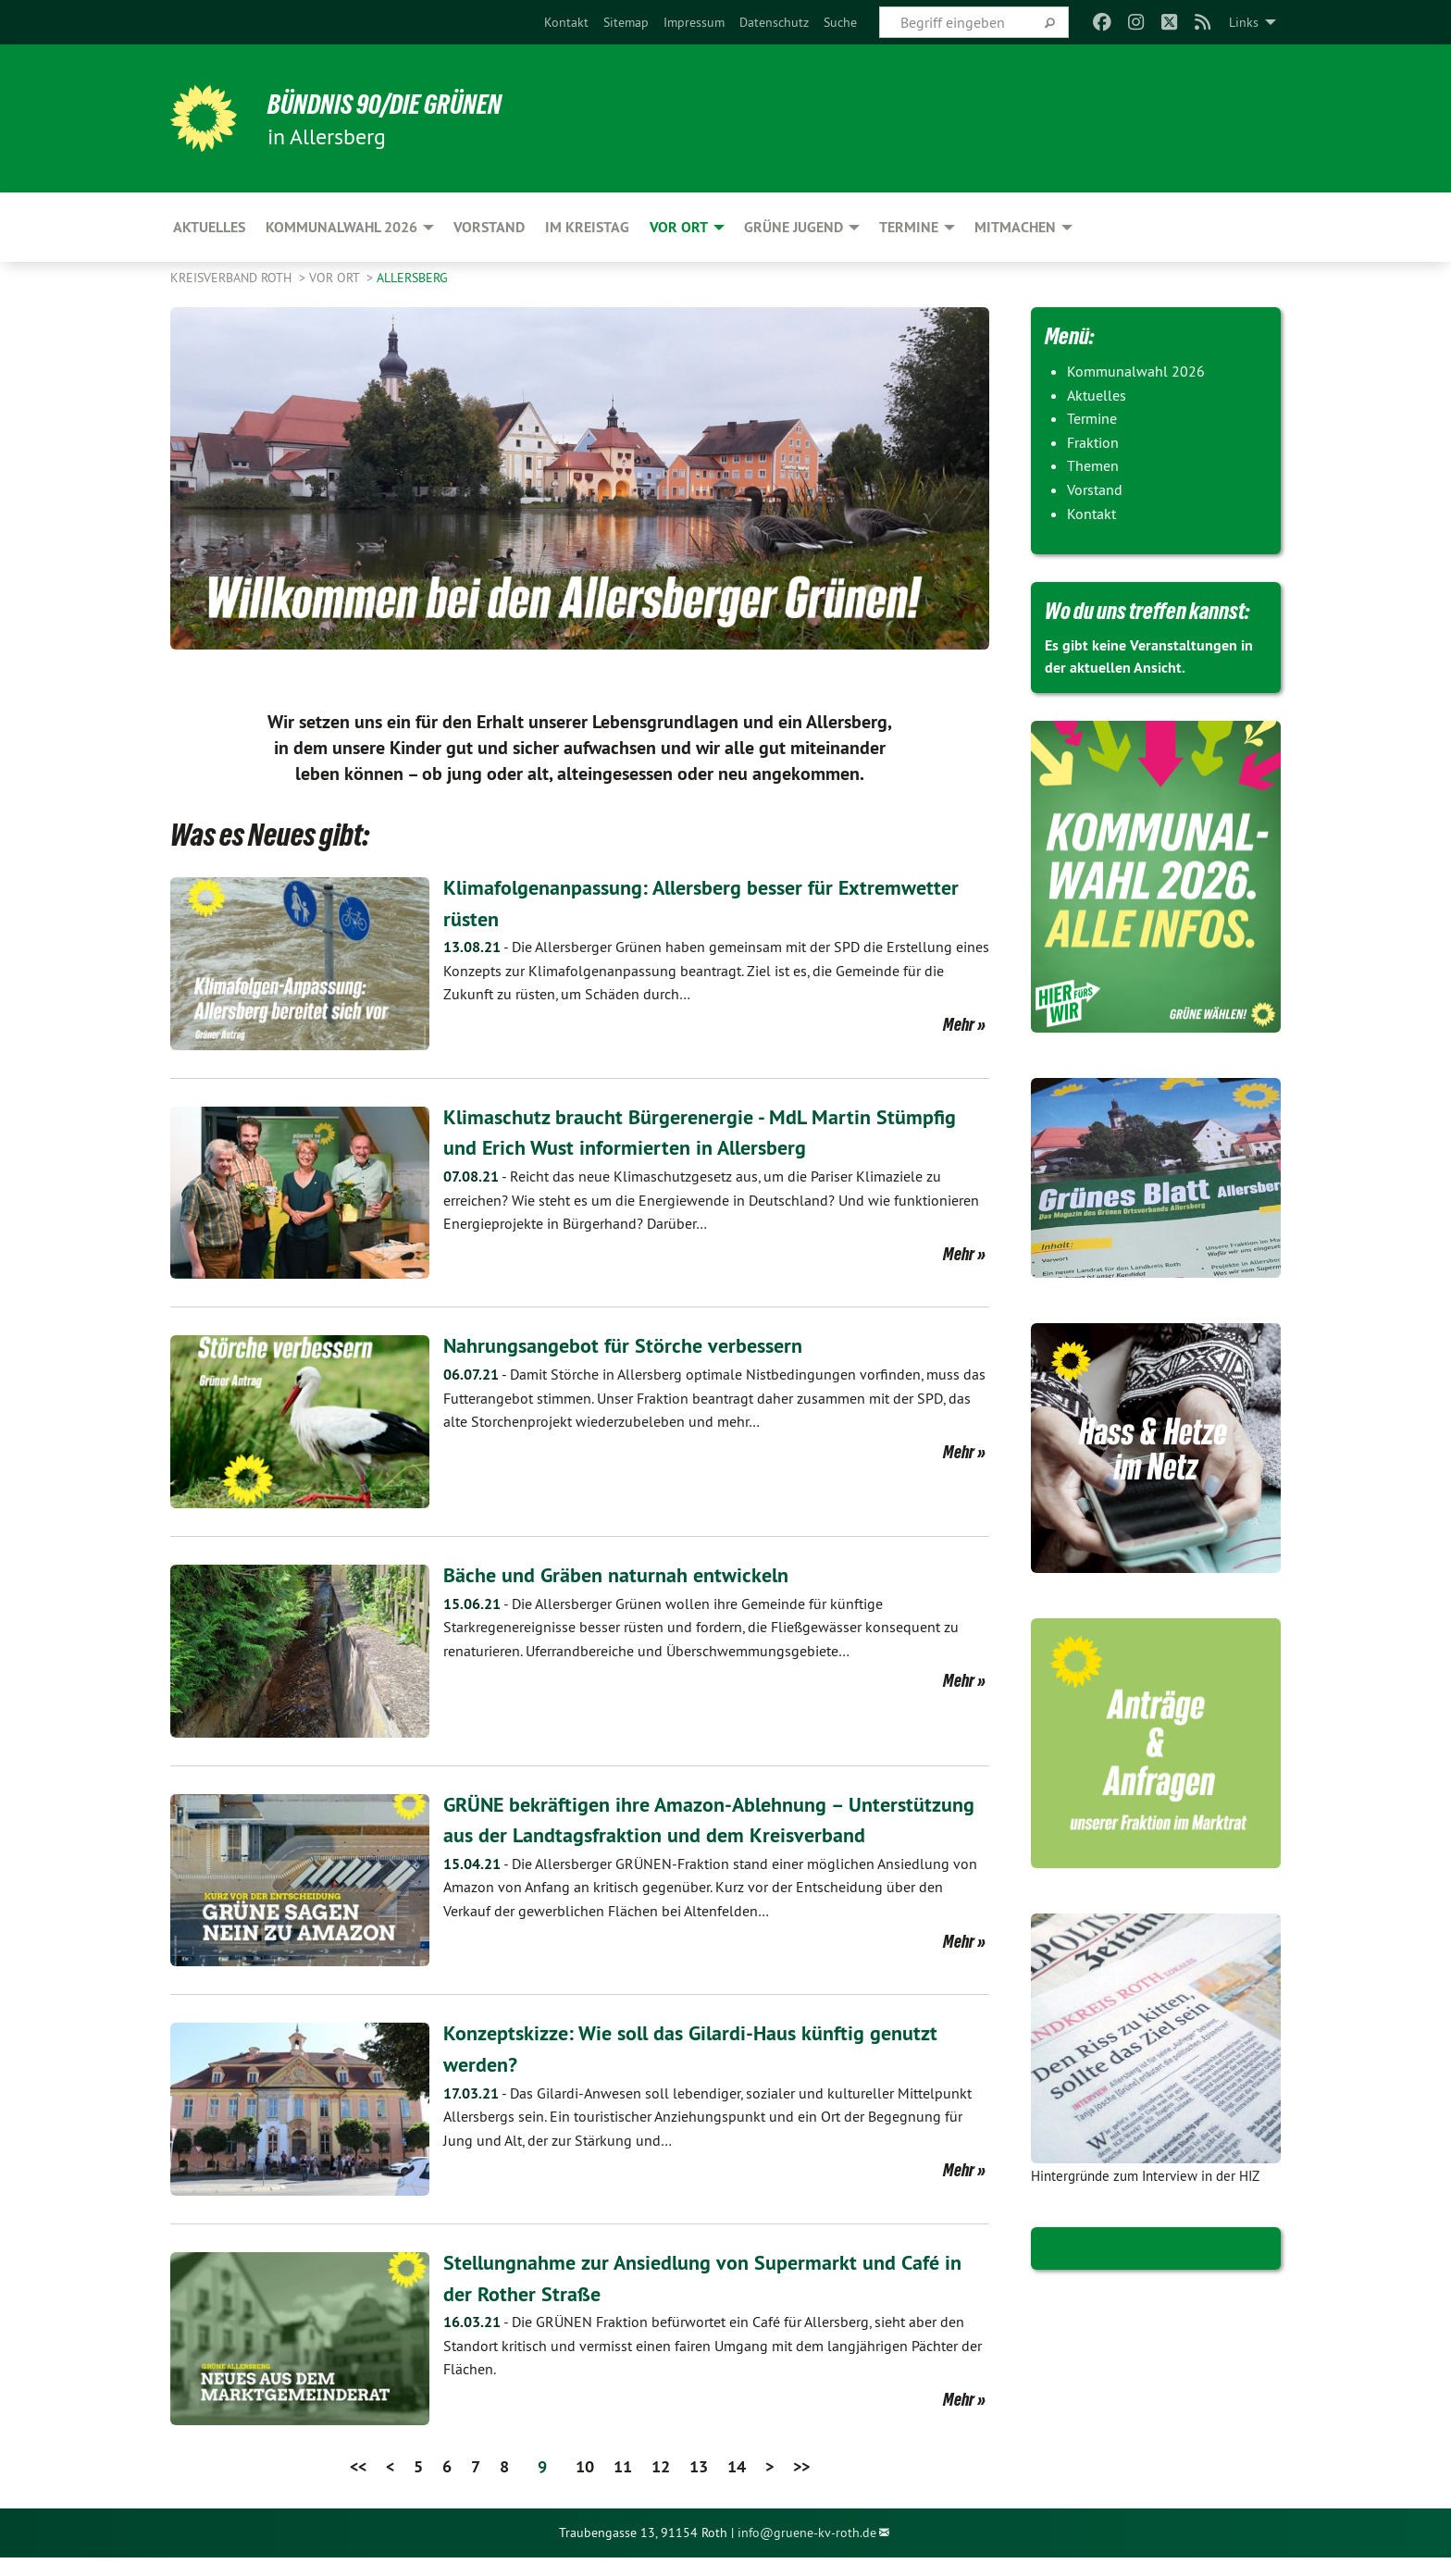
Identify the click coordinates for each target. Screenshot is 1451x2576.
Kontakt (566, 22)
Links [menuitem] (1244, 22)
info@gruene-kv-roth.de (807, 2551)
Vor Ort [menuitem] (679, 227)
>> (801, 2485)
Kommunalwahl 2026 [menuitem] (341, 227)
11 (623, 2485)
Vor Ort (336, 277)
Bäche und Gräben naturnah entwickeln (627, 1574)
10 (585, 2485)
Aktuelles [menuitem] (209, 227)
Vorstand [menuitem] (489, 227)
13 (698, 2485)
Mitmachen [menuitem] (1015, 227)
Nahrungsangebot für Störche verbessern (635, 1345)
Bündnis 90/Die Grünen (398, 103)
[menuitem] (566, 22)
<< (358, 2485)
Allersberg (412, 277)
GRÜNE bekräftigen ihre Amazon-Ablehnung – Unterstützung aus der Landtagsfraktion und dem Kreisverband (674, 1835)
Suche (840, 22)
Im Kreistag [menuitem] (587, 227)
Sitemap (626, 22)
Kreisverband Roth (232, 277)
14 (736, 2485)
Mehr (958, 1024)
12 (660, 2485)
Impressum (694, 22)
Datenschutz (774, 22)
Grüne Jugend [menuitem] (793, 227)
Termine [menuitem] (908, 227)
